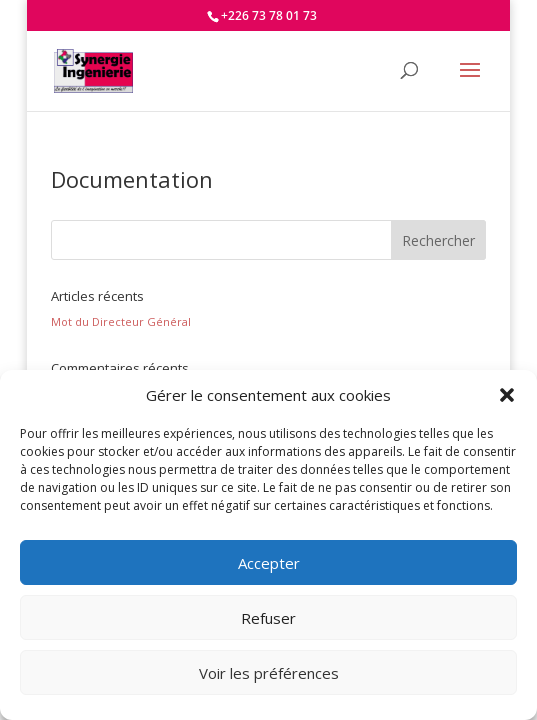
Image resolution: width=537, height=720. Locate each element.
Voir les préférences (269, 673)
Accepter (269, 563)
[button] (507, 395)
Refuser (268, 618)
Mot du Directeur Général (121, 321)
